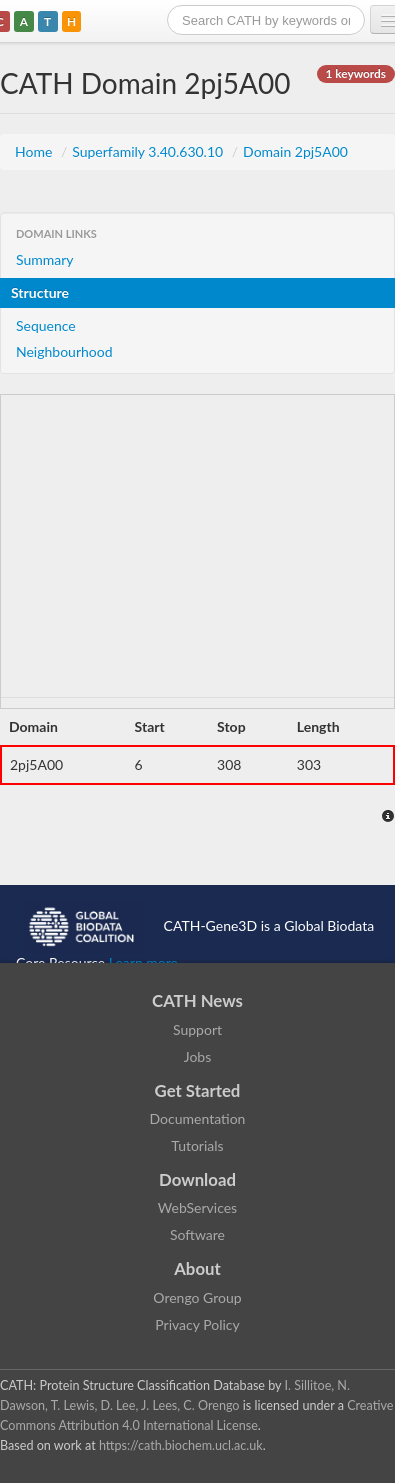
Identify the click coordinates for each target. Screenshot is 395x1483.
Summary (45, 259)
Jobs (198, 1056)
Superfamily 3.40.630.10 (149, 151)
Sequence (46, 325)
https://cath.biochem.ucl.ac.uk (181, 1445)
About (197, 1268)
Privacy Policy (197, 1324)
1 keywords (356, 73)
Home (35, 151)
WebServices (197, 1207)
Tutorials (197, 1145)
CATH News (197, 1000)
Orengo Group (197, 1297)
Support (197, 1029)
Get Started (198, 1090)
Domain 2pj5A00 (295, 151)
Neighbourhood (64, 351)
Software (197, 1234)
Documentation (198, 1118)
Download (197, 1179)
